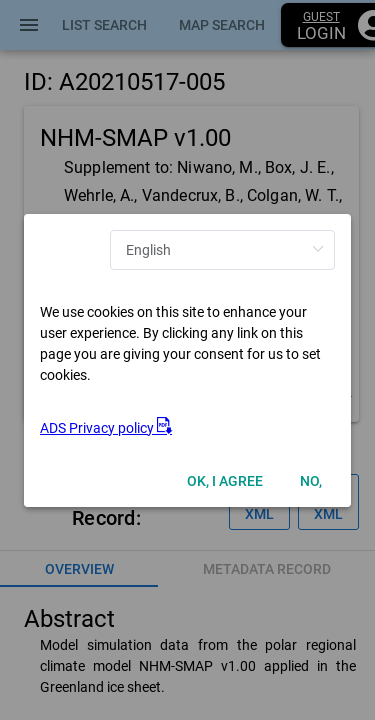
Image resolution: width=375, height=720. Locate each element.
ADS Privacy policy (106, 428)
